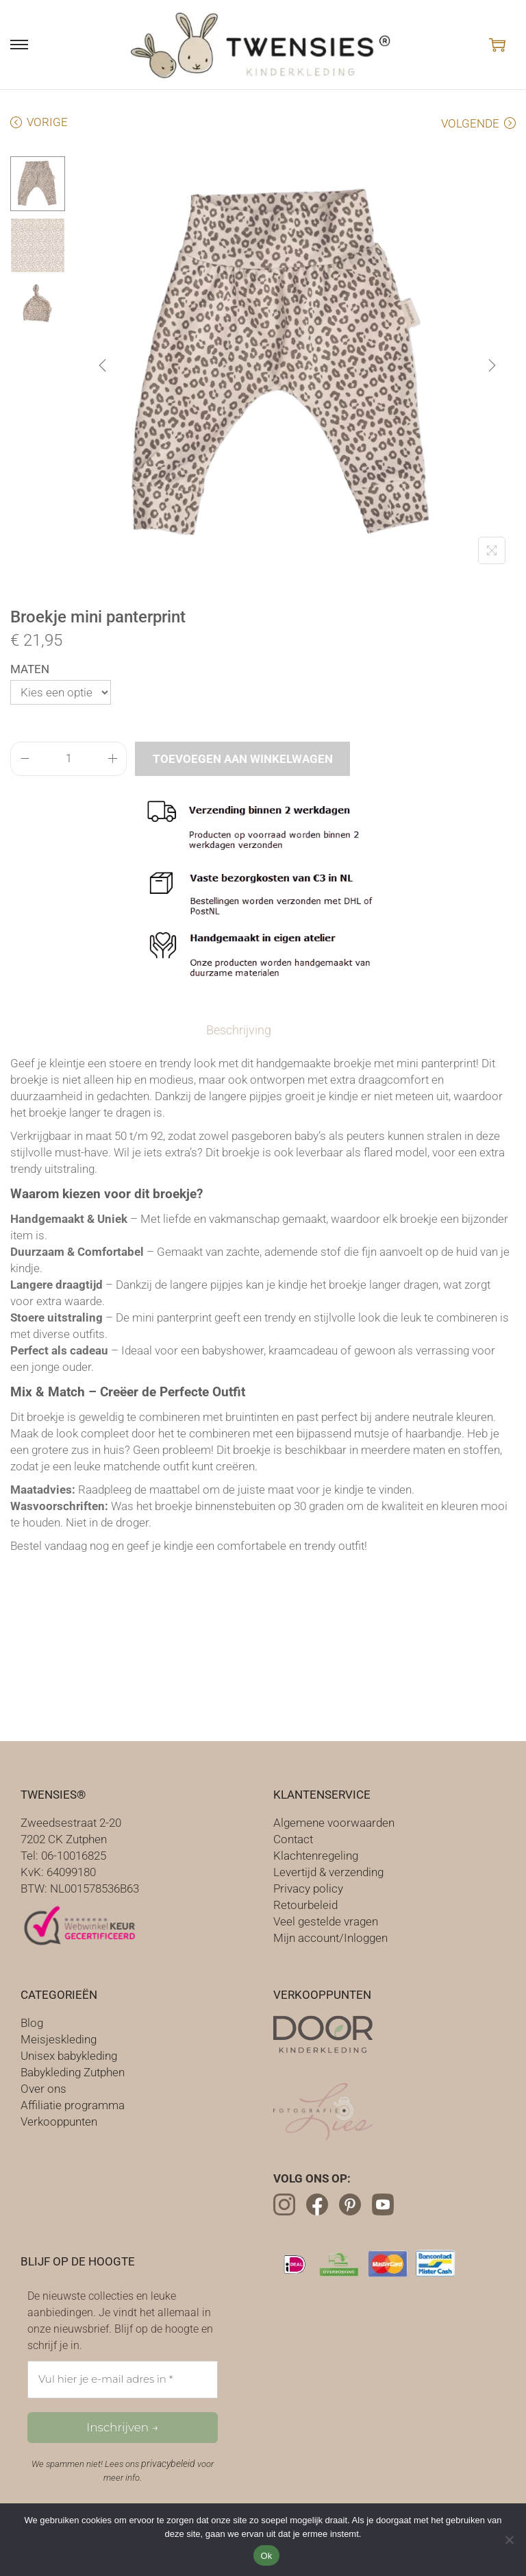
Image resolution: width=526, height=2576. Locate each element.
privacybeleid (168, 2462)
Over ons (43, 2087)
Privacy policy (308, 1887)
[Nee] (509, 2540)
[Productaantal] (68, 759)
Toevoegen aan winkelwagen (243, 759)
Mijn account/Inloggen (330, 1936)
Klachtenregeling (315, 1854)
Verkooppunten (59, 2120)
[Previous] (103, 365)
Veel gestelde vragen (325, 1920)
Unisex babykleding (69, 2054)
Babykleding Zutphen (73, 2071)
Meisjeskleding (59, 2038)
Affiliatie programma (73, 2104)
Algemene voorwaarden (333, 1821)
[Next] (492, 365)
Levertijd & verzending (328, 1871)
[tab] (241, 1029)
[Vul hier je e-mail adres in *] (122, 2378)
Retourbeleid (305, 1903)
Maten (29, 669)
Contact (293, 1838)
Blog (32, 2021)
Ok (266, 2556)
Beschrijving (241, 1029)
